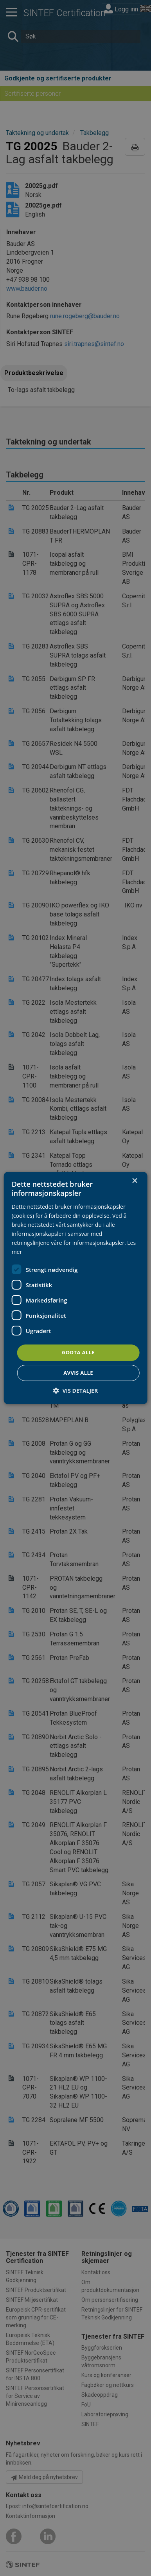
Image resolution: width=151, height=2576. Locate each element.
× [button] (134, 1181)
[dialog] (75, 1288)
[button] (75, 1390)
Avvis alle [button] (78, 1372)
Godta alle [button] (78, 1352)
